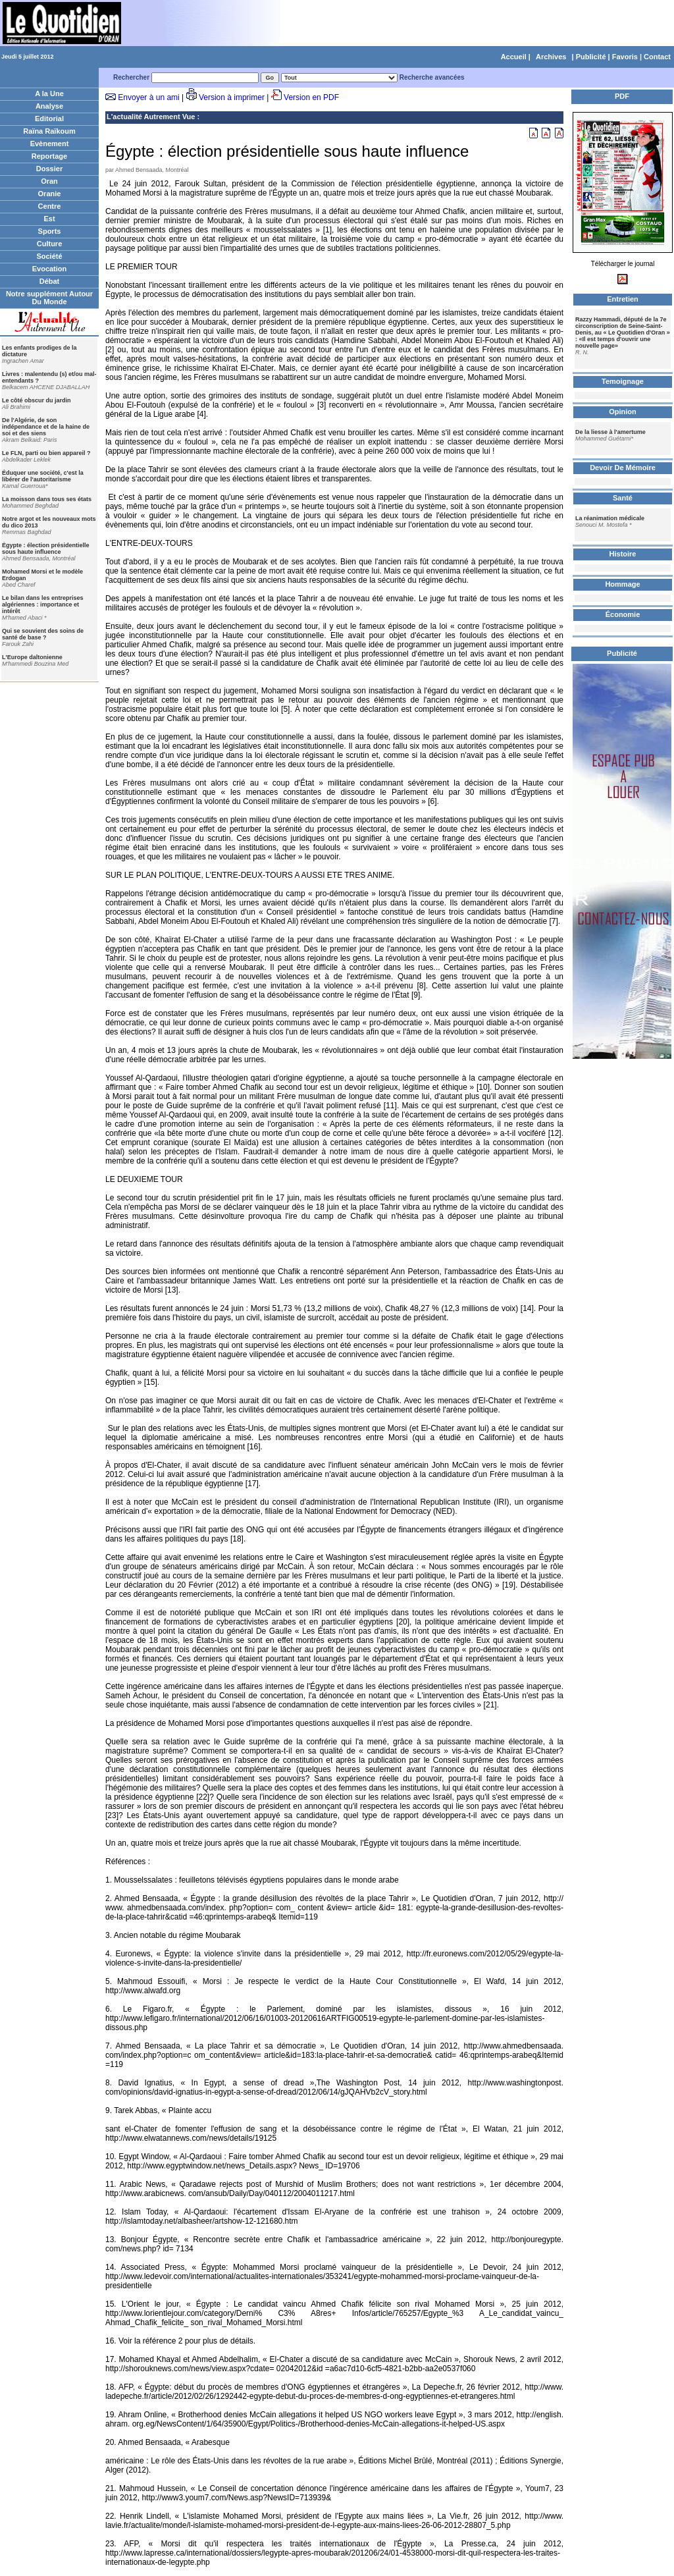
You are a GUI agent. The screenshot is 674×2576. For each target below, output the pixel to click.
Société (49, 256)
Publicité (591, 57)
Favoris (625, 57)
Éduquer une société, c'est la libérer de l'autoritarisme (43, 476)
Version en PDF (311, 97)
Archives (551, 57)
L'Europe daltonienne (32, 657)
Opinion (622, 412)
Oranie (49, 194)
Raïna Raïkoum (49, 131)
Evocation (49, 269)
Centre (49, 206)
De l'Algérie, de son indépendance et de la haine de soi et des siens (46, 427)
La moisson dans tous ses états (46, 499)
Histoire (622, 554)
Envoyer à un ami (148, 97)
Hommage (622, 584)
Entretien (622, 299)
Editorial (49, 118)
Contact (657, 57)
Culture (50, 244)
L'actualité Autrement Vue (151, 117)
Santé (623, 498)
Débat (49, 281)
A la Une (49, 93)
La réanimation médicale (609, 518)
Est (49, 219)
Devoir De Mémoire (623, 467)
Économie (623, 614)
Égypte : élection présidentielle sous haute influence (46, 548)
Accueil (514, 57)
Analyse (49, 106)
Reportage (49, 156)
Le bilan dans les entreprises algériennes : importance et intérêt (43, 604)
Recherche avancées (432, 77)
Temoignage (623, 381)
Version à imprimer (232, 97)
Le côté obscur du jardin (36, 400)
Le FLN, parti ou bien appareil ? (46, 453)
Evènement (49, 144)
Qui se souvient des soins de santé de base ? (43, 634)
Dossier (49, 169)
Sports (49, 231)
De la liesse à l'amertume (610, 432)
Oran (49, 181)
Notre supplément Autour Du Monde (49, 298)
